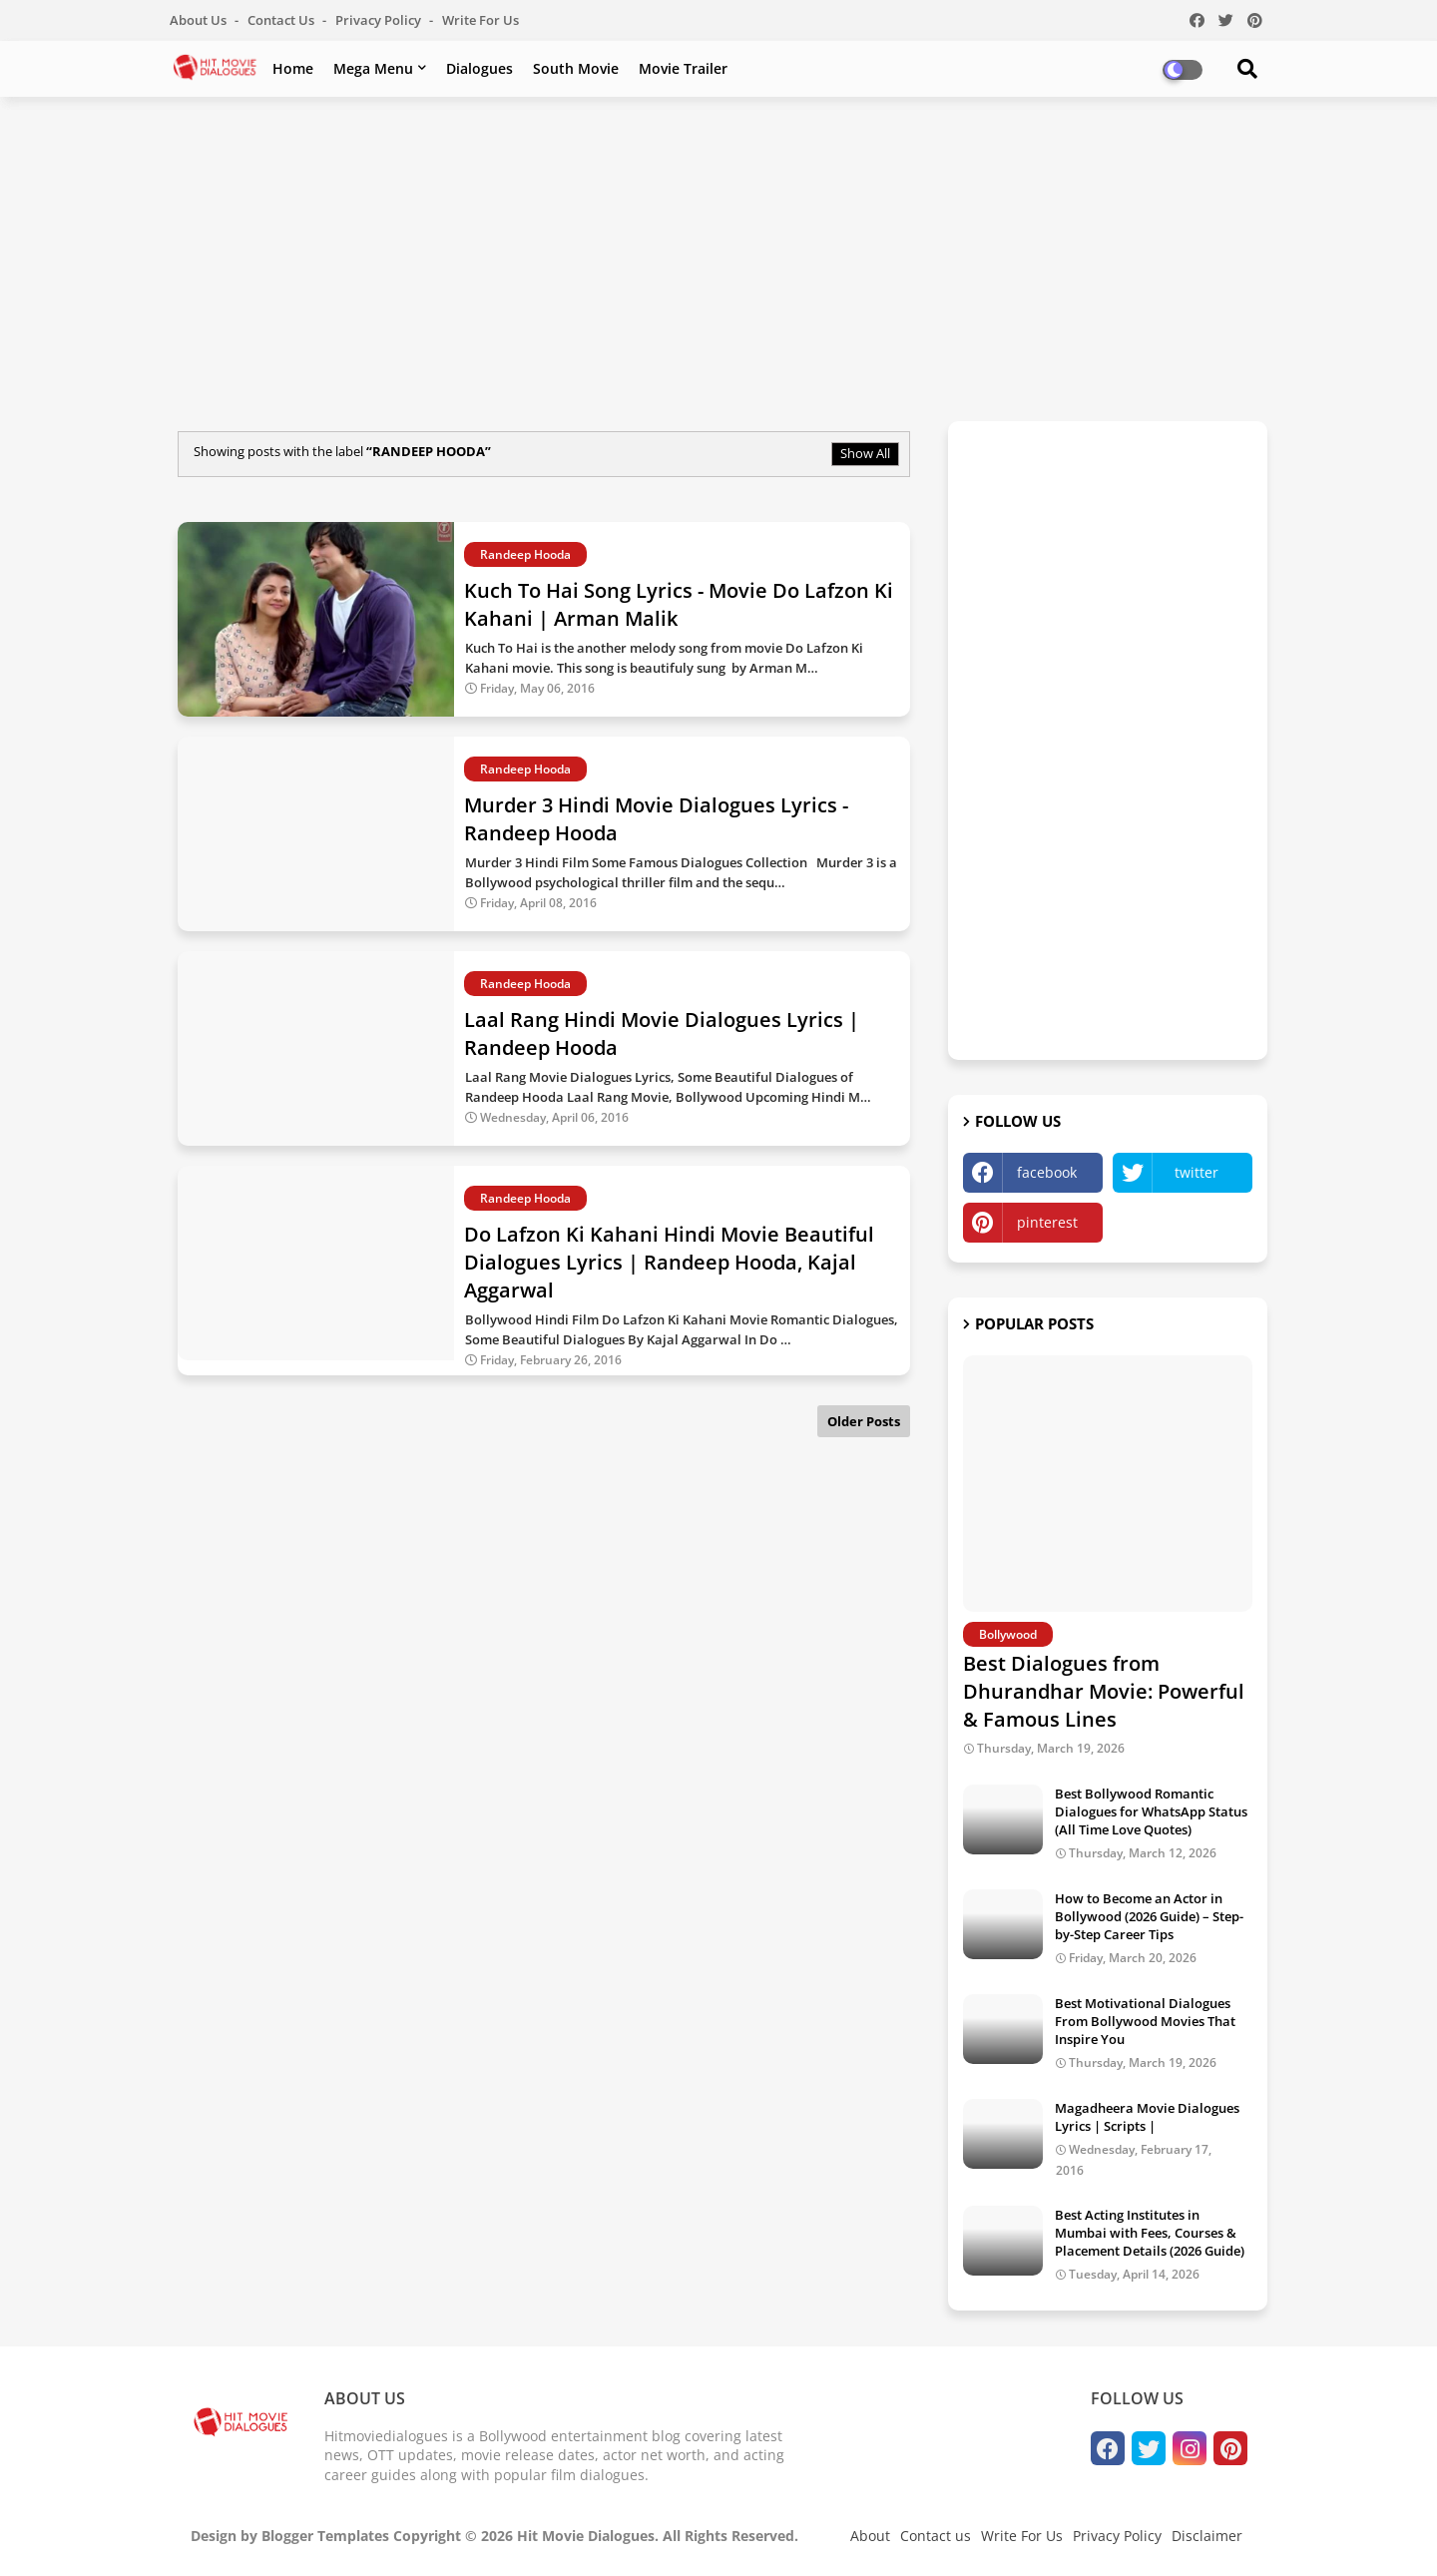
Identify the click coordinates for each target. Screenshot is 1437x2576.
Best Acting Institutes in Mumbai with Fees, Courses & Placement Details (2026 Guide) (1149, 2233)
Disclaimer (1207, 2535)
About (870, 2535)
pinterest (1047, 1222)
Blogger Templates (325, 2535)
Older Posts (863, 1421)
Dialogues (479, 68)
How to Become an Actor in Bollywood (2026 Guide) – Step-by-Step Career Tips (1149, 1916)
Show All (865, 453)
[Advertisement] (718, 256)
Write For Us (480, 20)
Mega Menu (373, 68)
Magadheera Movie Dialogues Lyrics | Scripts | (1147, 2117)
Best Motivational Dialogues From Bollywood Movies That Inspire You (1145, 2021)
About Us (200, 20)
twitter (1196, 1172)
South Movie (576, 68)
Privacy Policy (379, 20)
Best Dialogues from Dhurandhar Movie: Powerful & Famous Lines (1103, 1691)
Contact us (282, 20)
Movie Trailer (683, 68)
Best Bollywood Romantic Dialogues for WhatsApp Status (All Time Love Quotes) (1151, 1811)
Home (292, 68)
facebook (1047, 1172)
